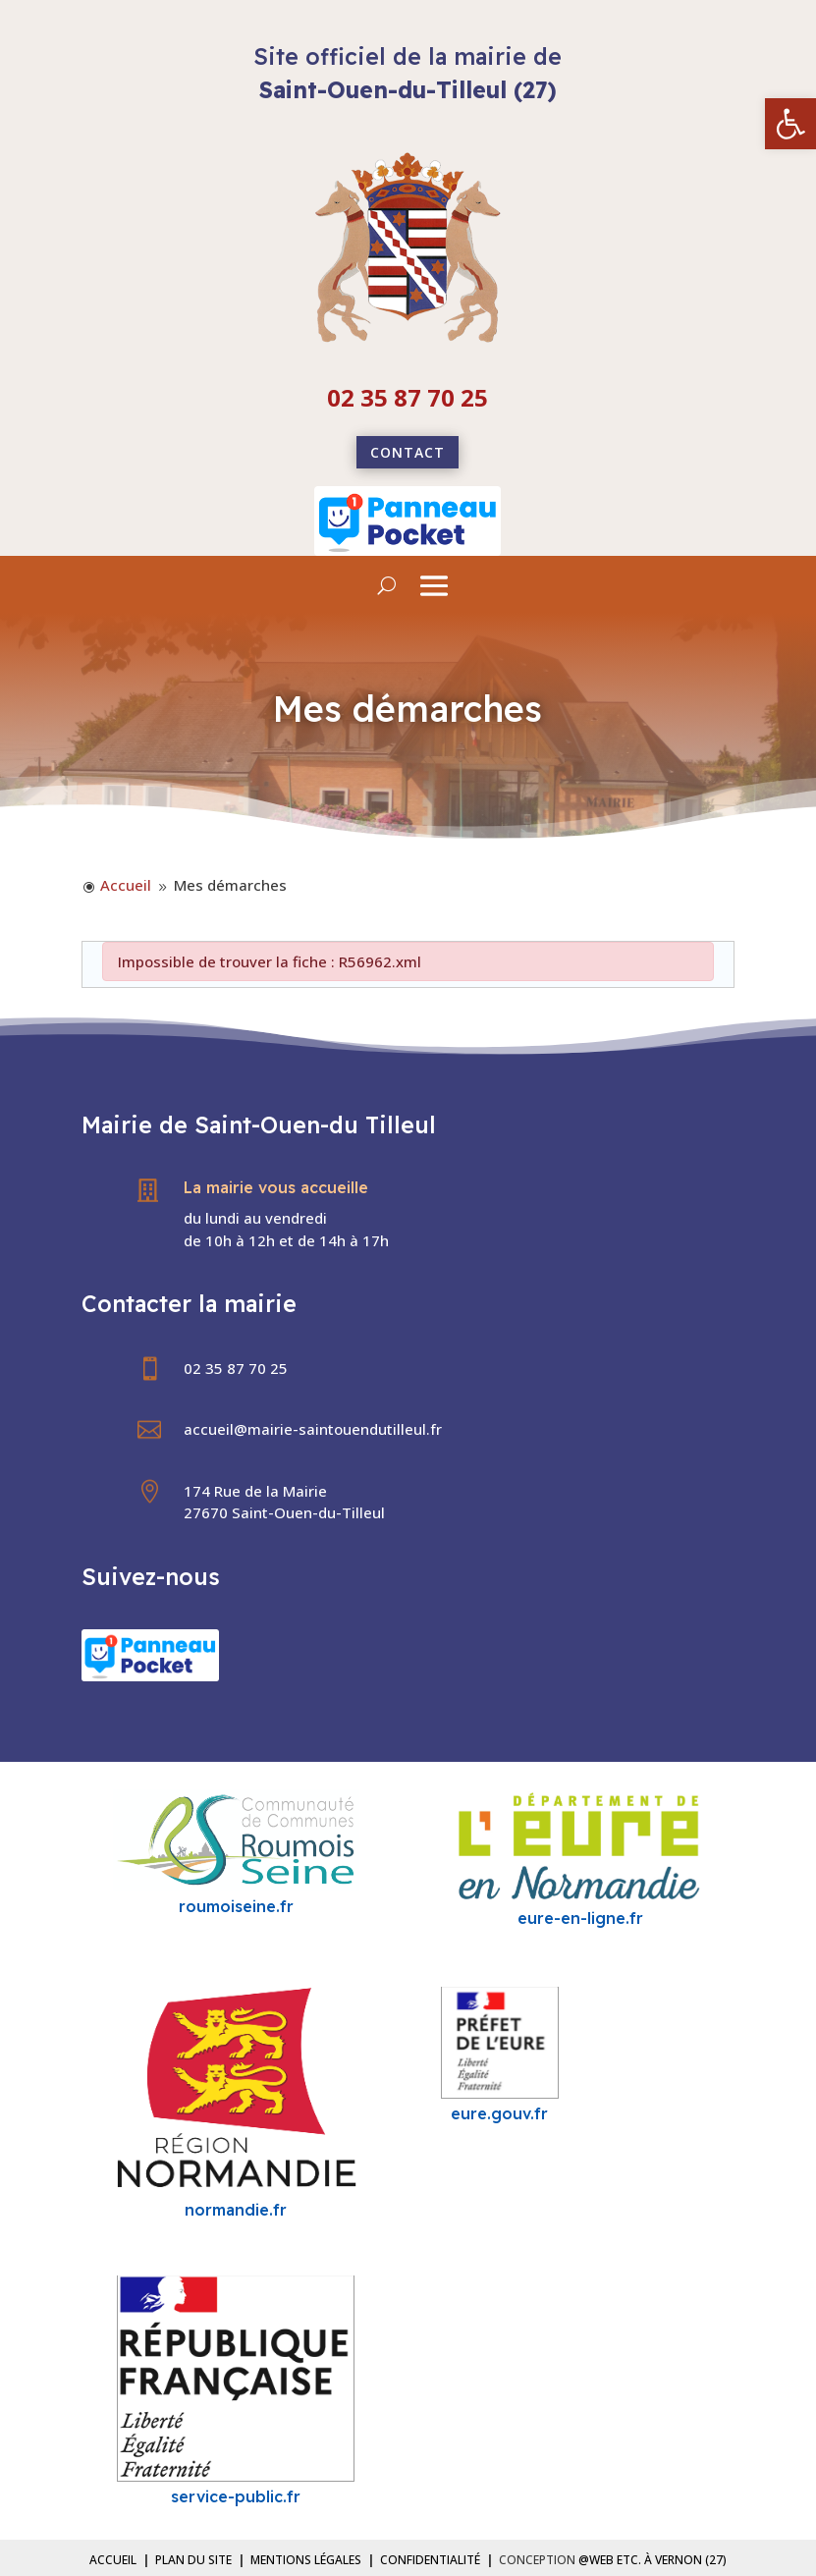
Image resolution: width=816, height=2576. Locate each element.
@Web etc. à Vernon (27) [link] (652, 2559)
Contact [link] (407, 452)
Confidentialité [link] (430, 2559)
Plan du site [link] (193, 2559)
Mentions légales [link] (305, 2559)
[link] (790, 123)
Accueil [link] (112, 2559)
